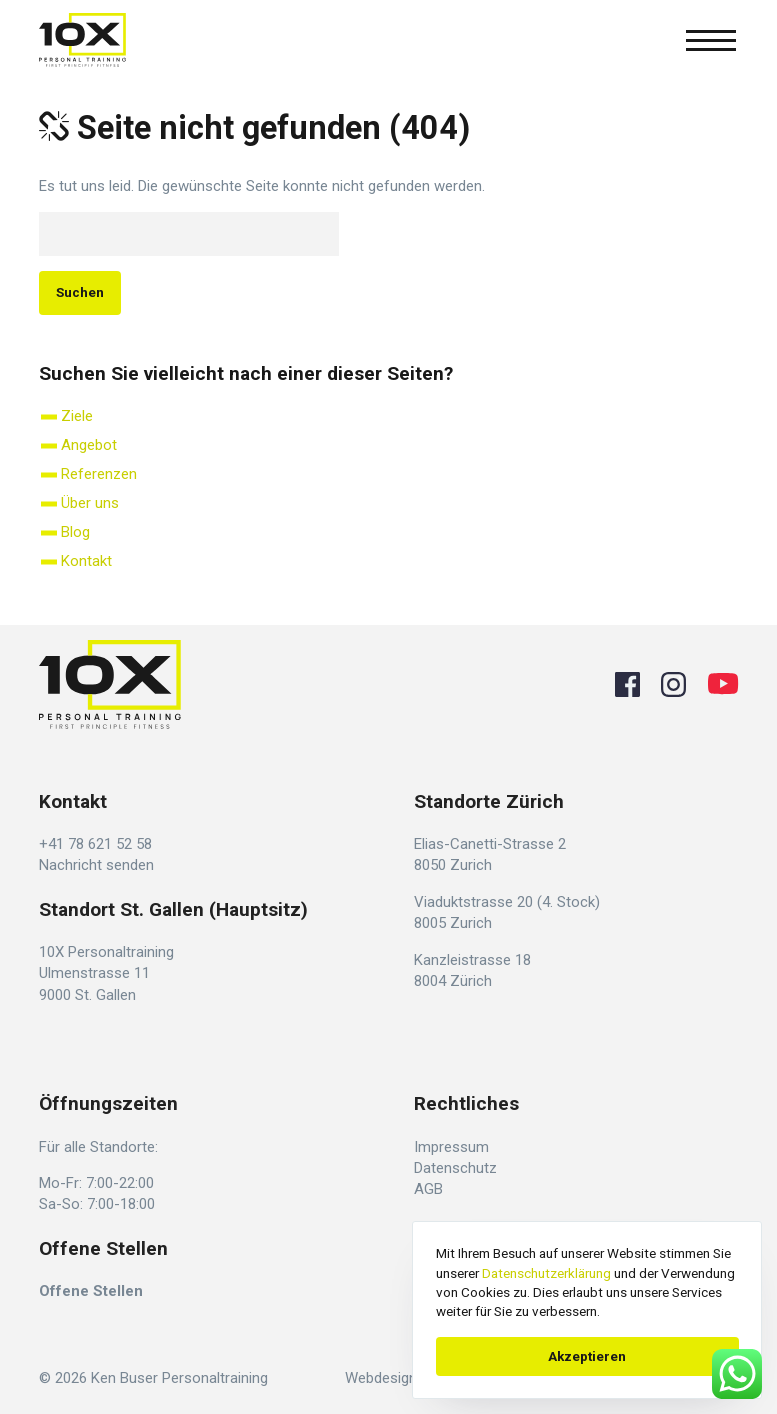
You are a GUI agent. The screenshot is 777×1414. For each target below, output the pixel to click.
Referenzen (99, 474)
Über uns (90, 503)
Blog (75, 532)
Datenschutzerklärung (546, 1273)
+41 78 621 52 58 (95, 844)
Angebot (89, 445)
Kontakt (86, 561)
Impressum (451, 1147)
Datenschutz (455, 1168)
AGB (428, 1189)
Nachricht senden (96, 865)
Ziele (77, 416)
